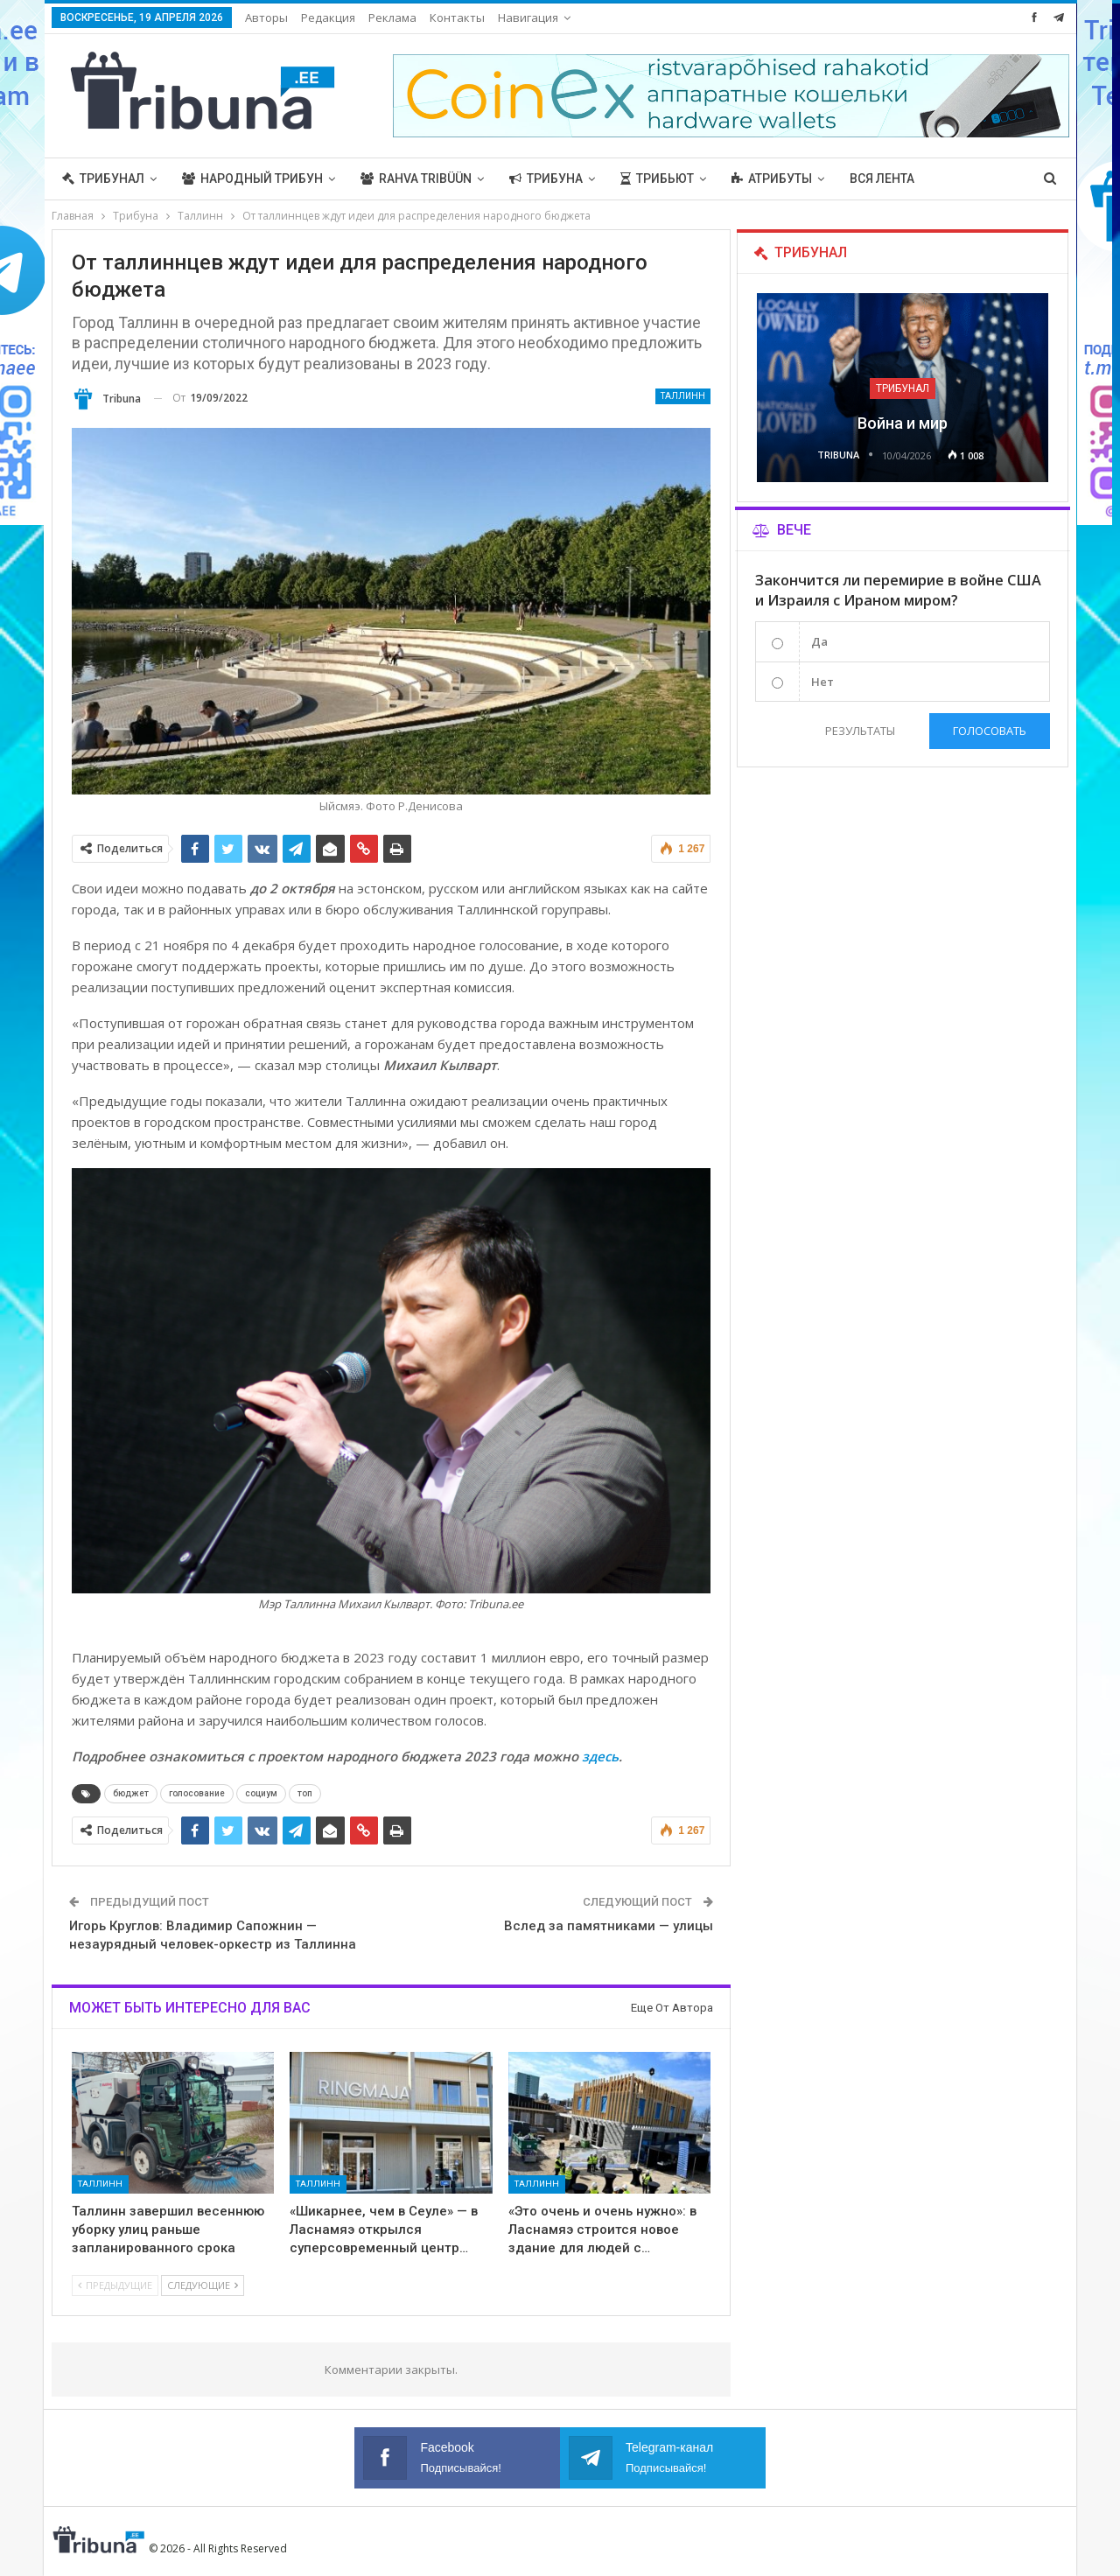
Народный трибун (252, 179)
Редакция (328, 17)
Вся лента (882, 179)
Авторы (266, 17)
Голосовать (989, 730)
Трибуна (546, 179)
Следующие (202, 2285)
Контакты (457, 17)
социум (261, 1793)
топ (305, 1793)
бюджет (131, 1793)
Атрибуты (772, 179)
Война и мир (903, 423)
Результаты (860, 730)
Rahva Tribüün (416, 179)
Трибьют (657, 179)
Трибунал (103, 179)
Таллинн (683, 396)
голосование (197, 1793)
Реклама (392, 17)
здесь (600, 1756)
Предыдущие (115, 2285)
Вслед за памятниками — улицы (608, 1926)
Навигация (528, 17)
